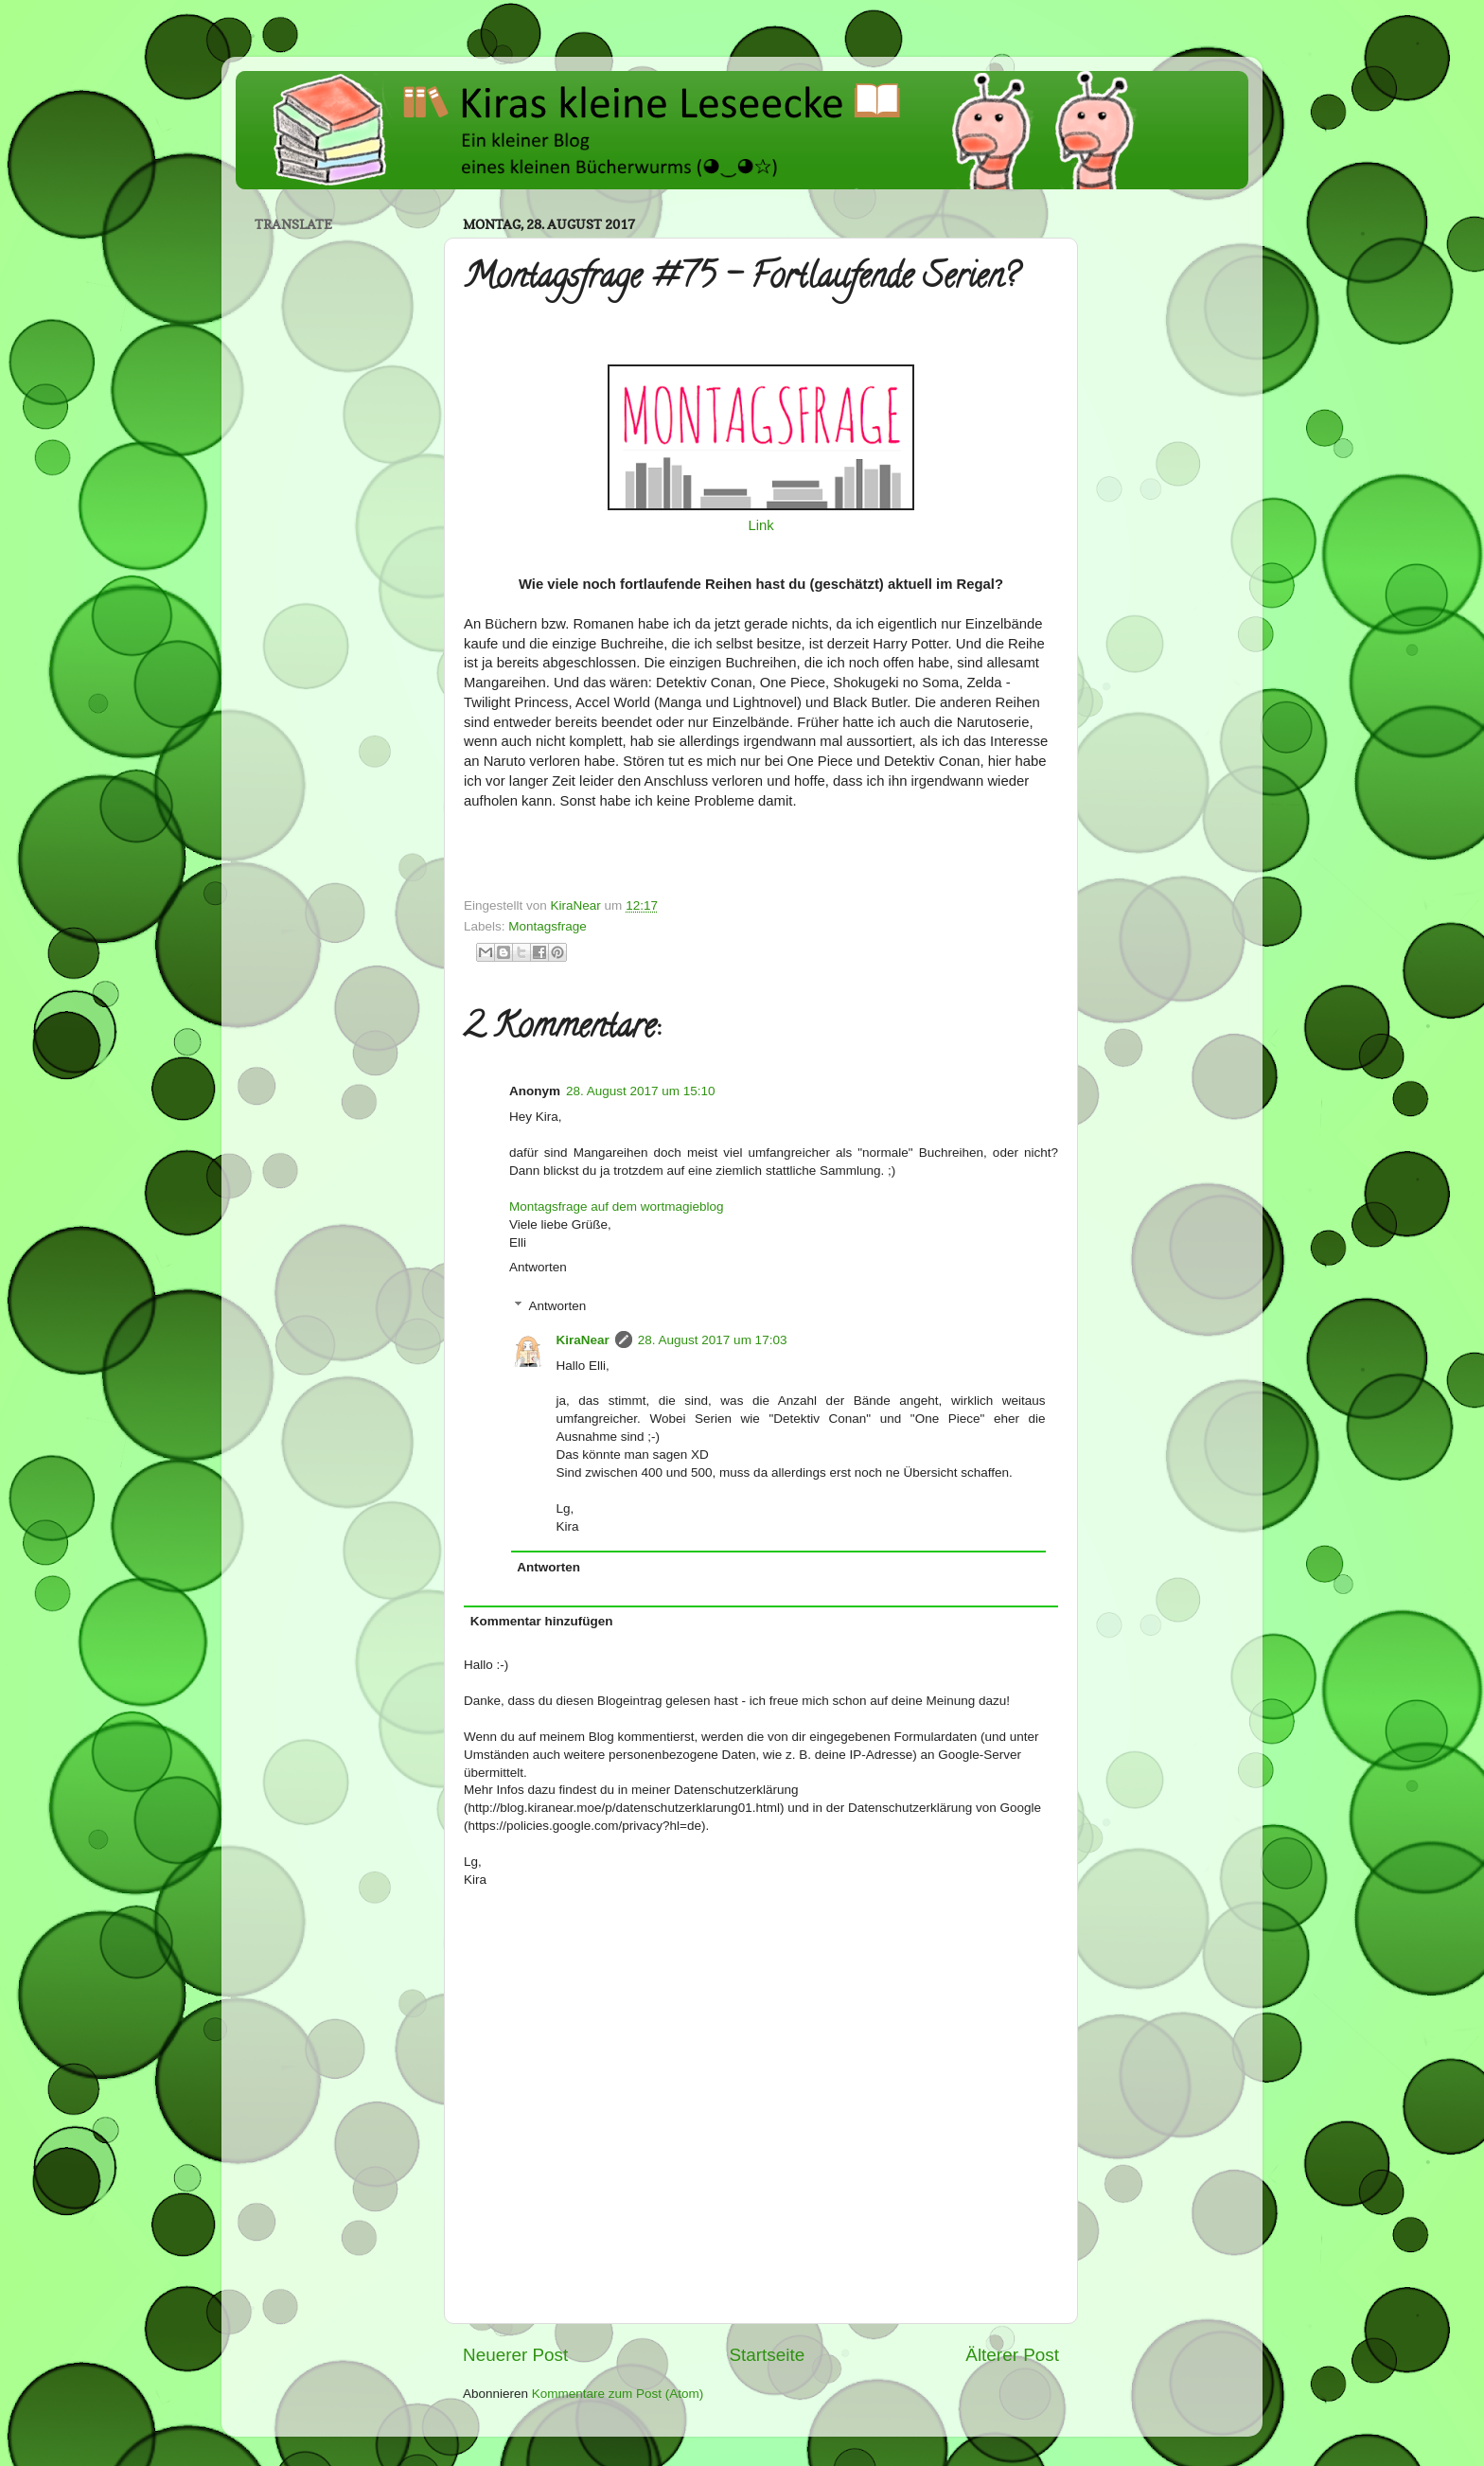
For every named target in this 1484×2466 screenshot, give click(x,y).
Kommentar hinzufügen (541, 1621)
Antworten (538, 1267)
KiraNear (583, 1340)
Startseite (766, 2355)
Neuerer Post (515, 2355)
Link (760, 525)
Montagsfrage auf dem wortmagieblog (616, 1206)
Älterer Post (1012, 2355)
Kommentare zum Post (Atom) (618, 2393)
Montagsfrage (547, 926)
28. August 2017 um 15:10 (641, 1091)
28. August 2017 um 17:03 (712, 1340)
